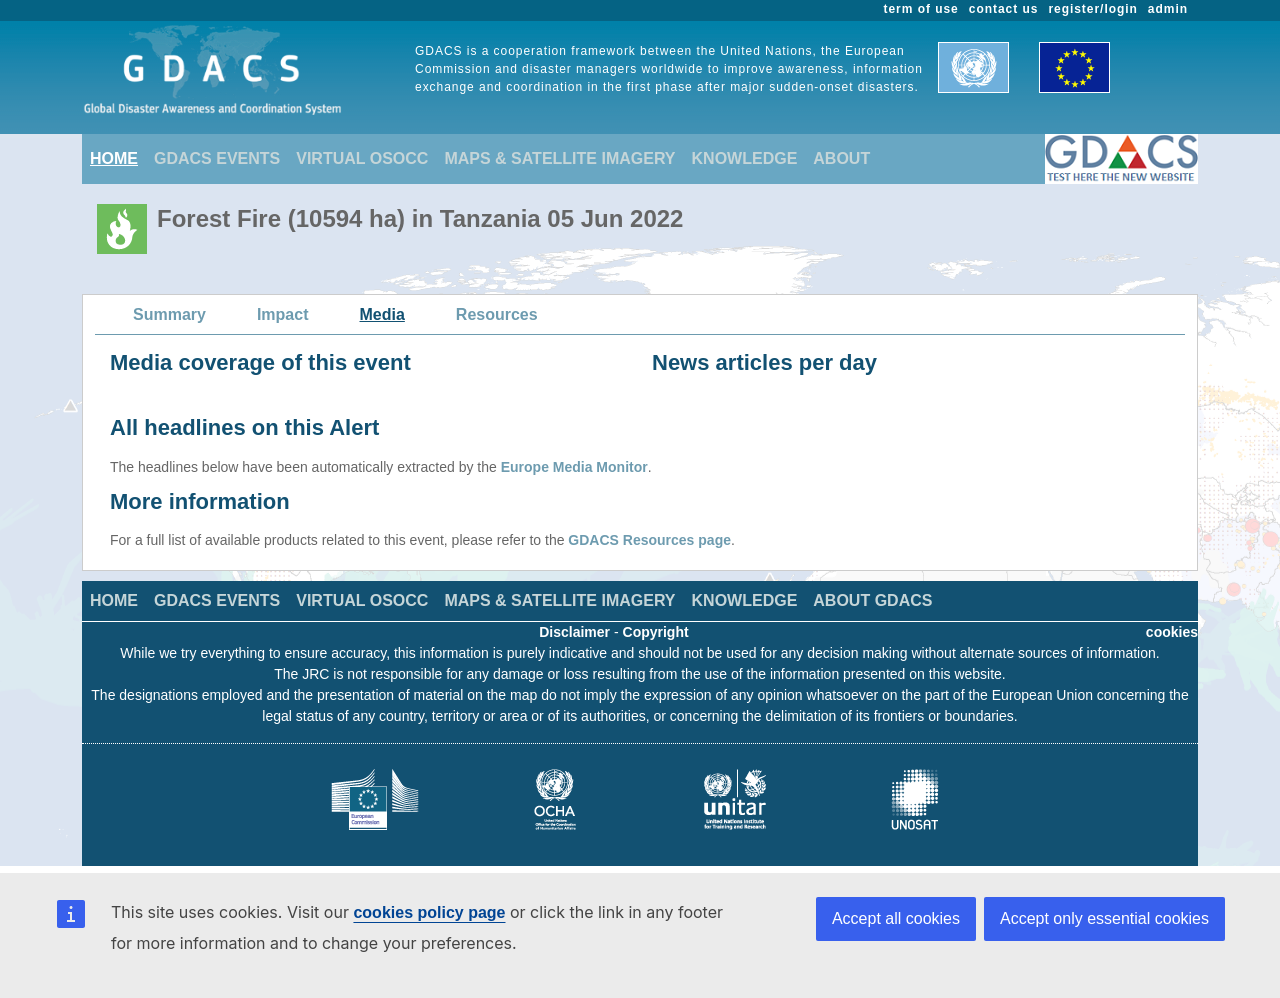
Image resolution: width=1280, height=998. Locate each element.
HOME (114, 158)
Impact (283, 314)
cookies (1172, 632)
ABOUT (841, 158)
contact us (1004, 9)
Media (382, 314)
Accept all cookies (896, 918)
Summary (169, 314)
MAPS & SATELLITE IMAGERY (559, 158)
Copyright (656, 632)
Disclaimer (574, 632)
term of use (921, 9)
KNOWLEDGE (745, 158)
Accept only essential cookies (1104, 918)
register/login (1092, 9)
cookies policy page (429, 912)
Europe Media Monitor (574, 467)
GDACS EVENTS (217, 158)
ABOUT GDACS (872, 600)
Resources (497, 314)
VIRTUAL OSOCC (362, 158)
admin (1168, 9)
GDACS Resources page (649, 540)
